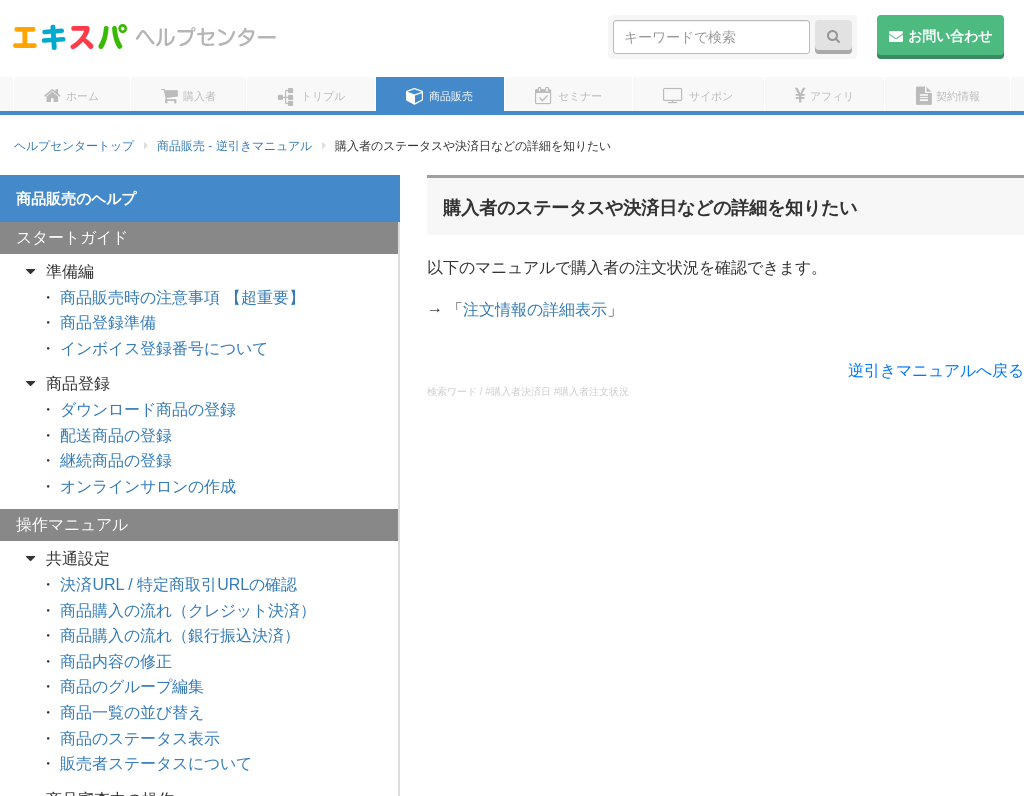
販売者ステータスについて (156, 763)
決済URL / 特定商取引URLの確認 (178, 584)
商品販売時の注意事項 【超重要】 (182, 297)
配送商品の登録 (116, 435)
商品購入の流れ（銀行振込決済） (180, 635)
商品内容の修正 (116, 661)
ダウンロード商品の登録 (148, 409)
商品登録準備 (108, 322)
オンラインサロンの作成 (148, 486)
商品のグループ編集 (132, 686)
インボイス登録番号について (164, 348)
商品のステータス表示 (140, 738)
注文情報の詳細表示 (535, 309)
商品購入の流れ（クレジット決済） (188, 610)
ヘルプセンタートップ (74, 146)
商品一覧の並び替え (132, 712)
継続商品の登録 (116, 460)
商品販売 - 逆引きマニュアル (234, 146)
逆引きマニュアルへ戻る (936, 370)
